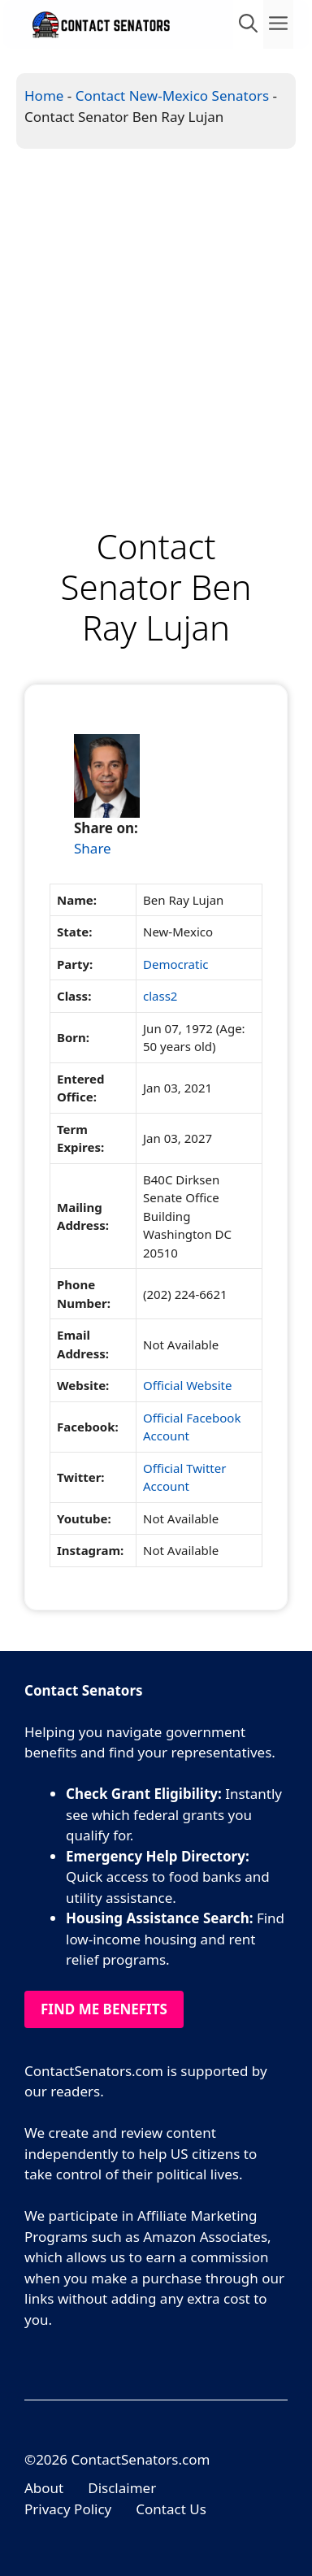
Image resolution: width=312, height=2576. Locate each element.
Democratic (176, 964)
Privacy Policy (67, 2509)
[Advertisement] (156, 313)
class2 (160, 996)
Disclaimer (122, 2487)
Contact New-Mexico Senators (172, 95)
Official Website (187, 1385)
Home (43, 95)
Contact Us (171, 2509)
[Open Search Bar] (248, 24)
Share (92, 848)
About (43, 2487)
